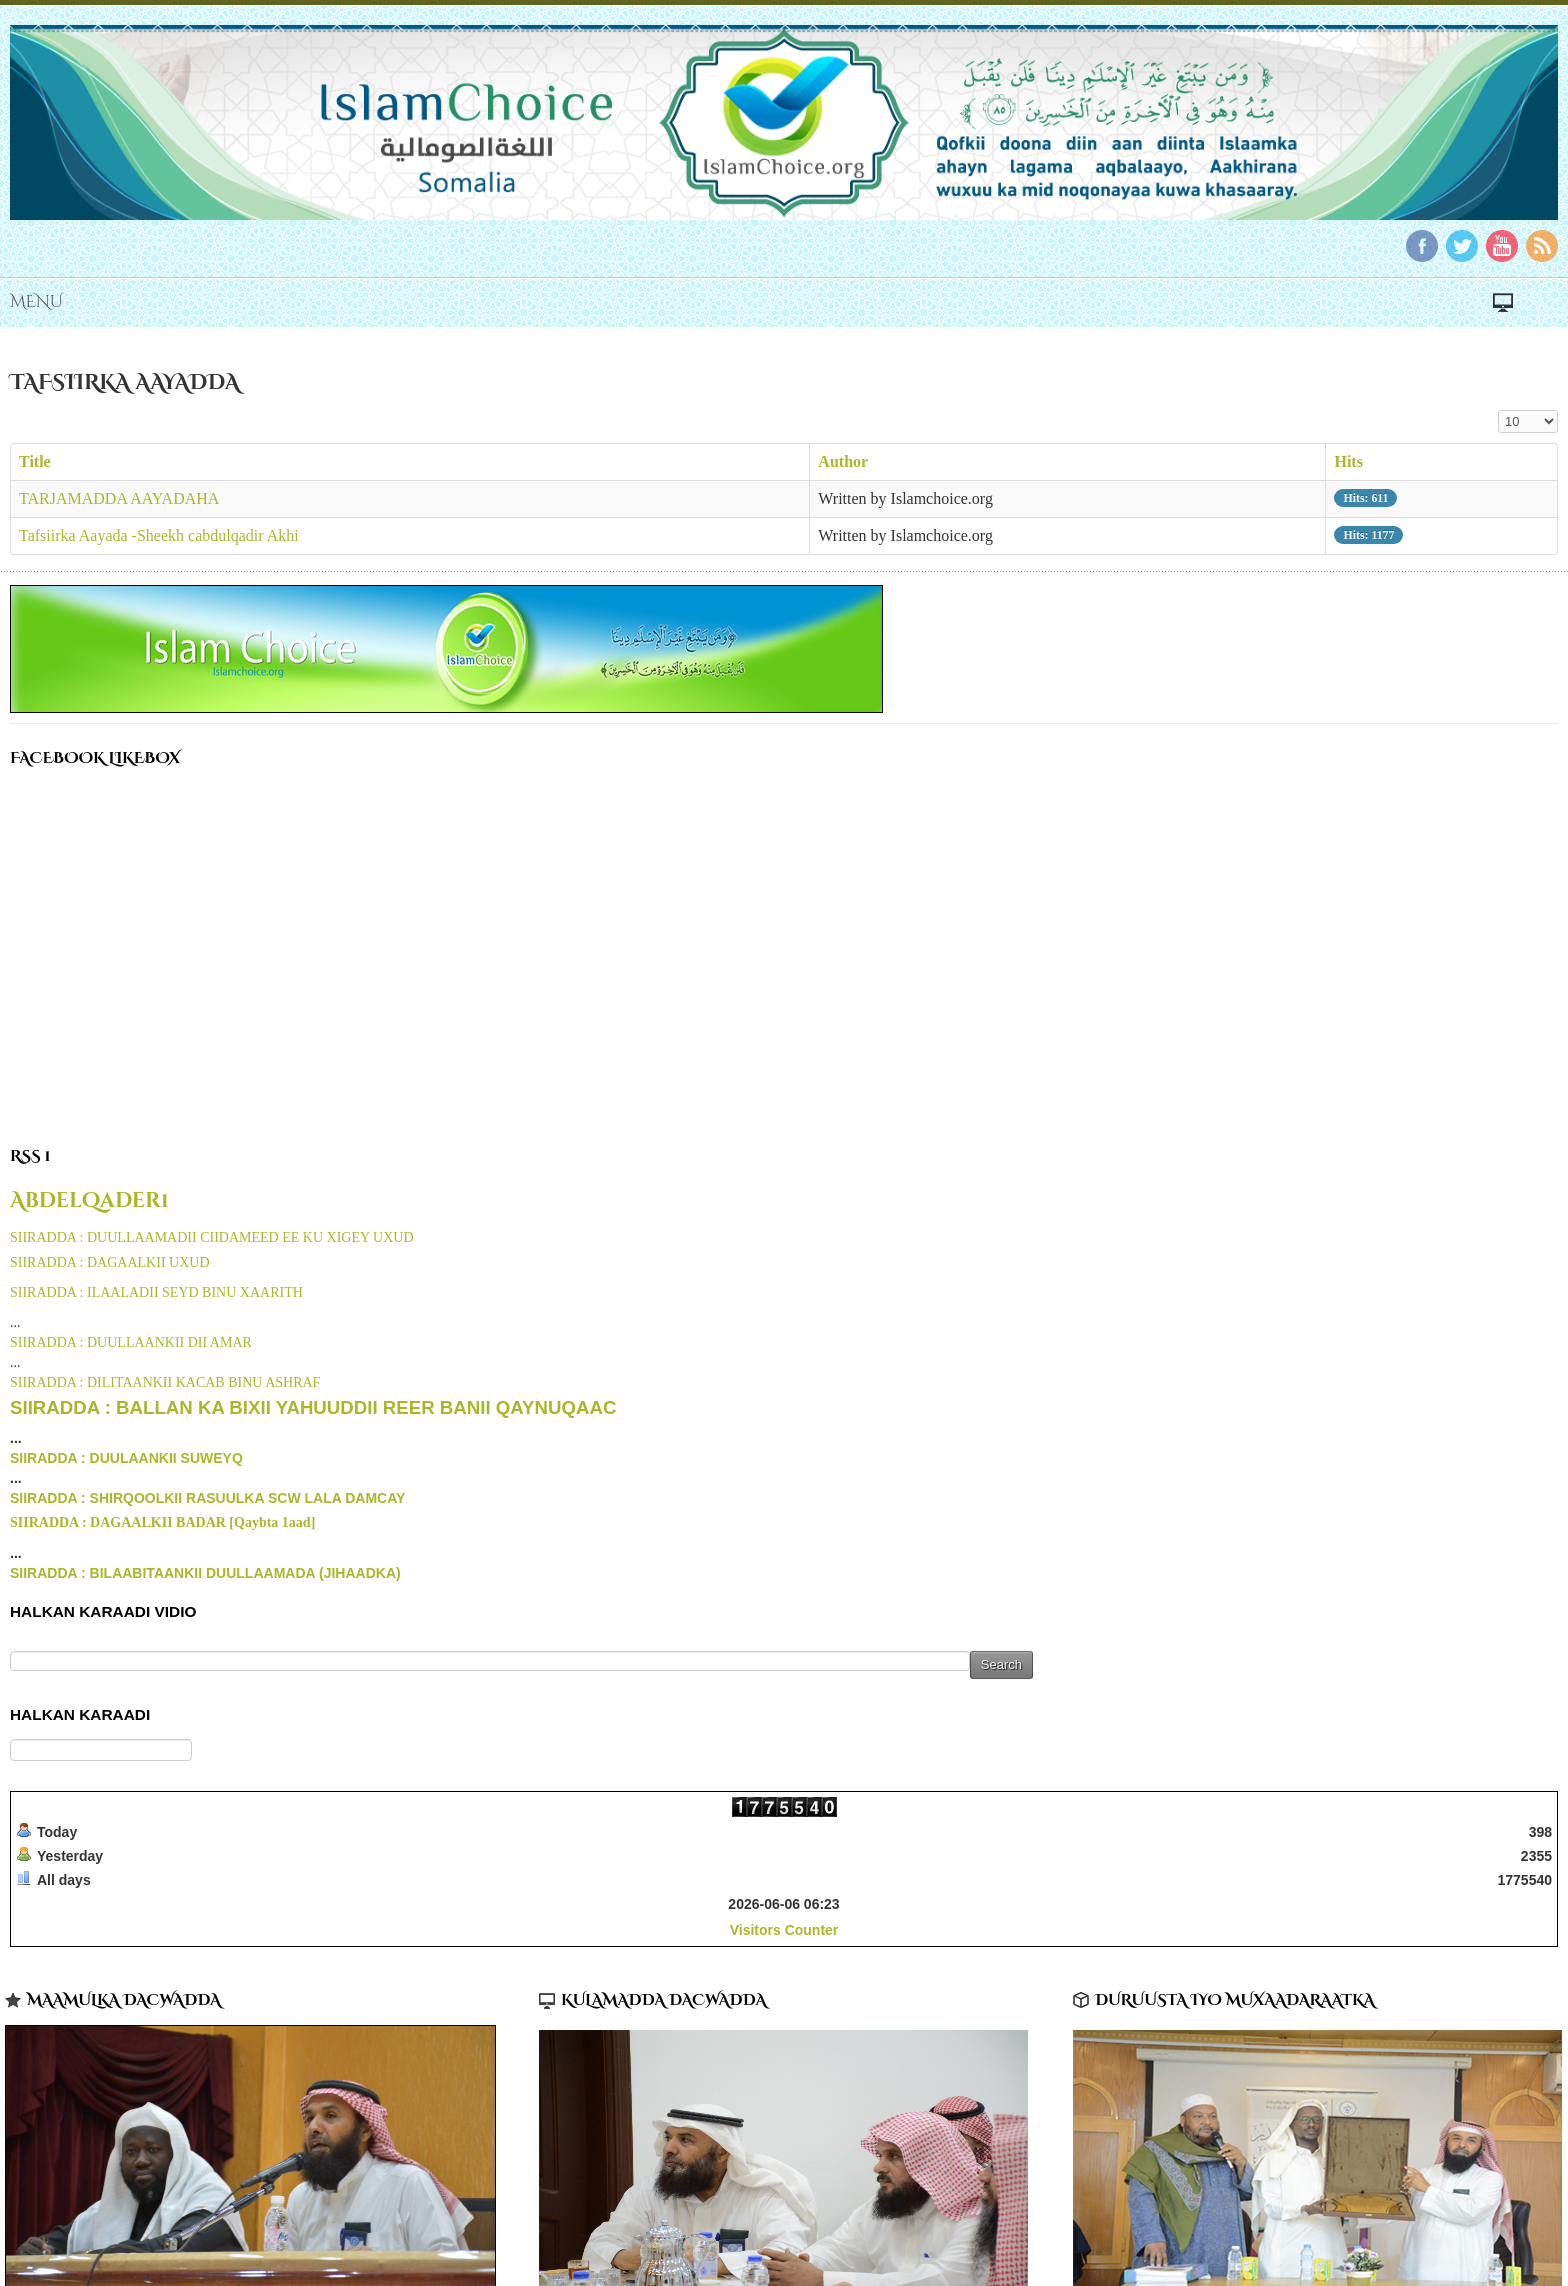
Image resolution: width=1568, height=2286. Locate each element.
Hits (1348, 461)
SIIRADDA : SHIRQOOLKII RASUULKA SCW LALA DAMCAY (207, 1498)
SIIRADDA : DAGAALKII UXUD (110, 1262)
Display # (1498, 410)
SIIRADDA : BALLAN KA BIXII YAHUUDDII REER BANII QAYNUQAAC (313, 1407)
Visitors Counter (784, 1930)
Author (843, 461)
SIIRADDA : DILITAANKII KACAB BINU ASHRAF (165, 1382)
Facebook (1422, 246)
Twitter (1462, 246)
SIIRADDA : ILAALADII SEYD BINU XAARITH (156, 1292)
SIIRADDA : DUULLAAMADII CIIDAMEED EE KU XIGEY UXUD (212, 1237)
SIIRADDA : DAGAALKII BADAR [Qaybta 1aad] (162, 1522)
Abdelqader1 (89, 1201)
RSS (1542, 246)
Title (35, 461)
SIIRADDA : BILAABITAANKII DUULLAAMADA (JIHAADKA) (205, 1573)
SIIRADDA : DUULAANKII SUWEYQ (126, 1458)
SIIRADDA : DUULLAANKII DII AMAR (131, 1342)
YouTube (1502, 246)
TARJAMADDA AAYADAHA (119, 498)
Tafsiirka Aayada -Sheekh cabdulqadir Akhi (159, 535)
